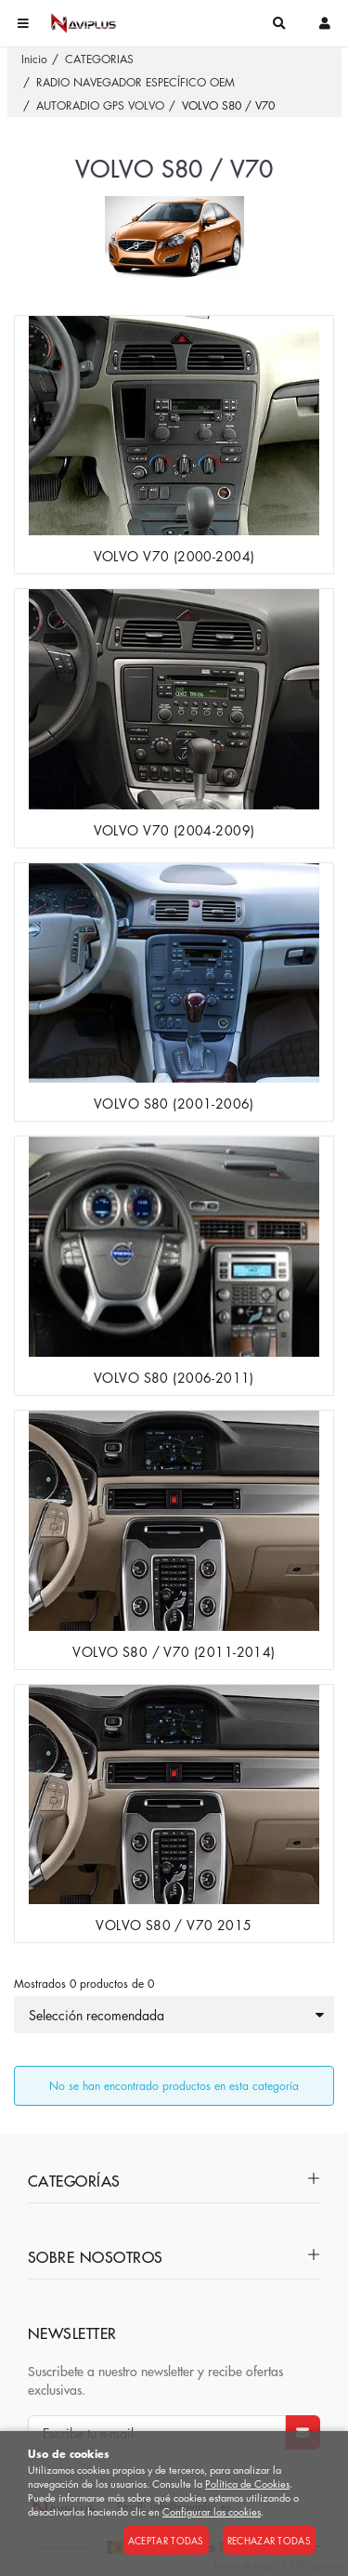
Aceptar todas (166, 2540)
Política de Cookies (247, 2484)
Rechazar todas (269, 2540)
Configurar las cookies (211, 2511)
